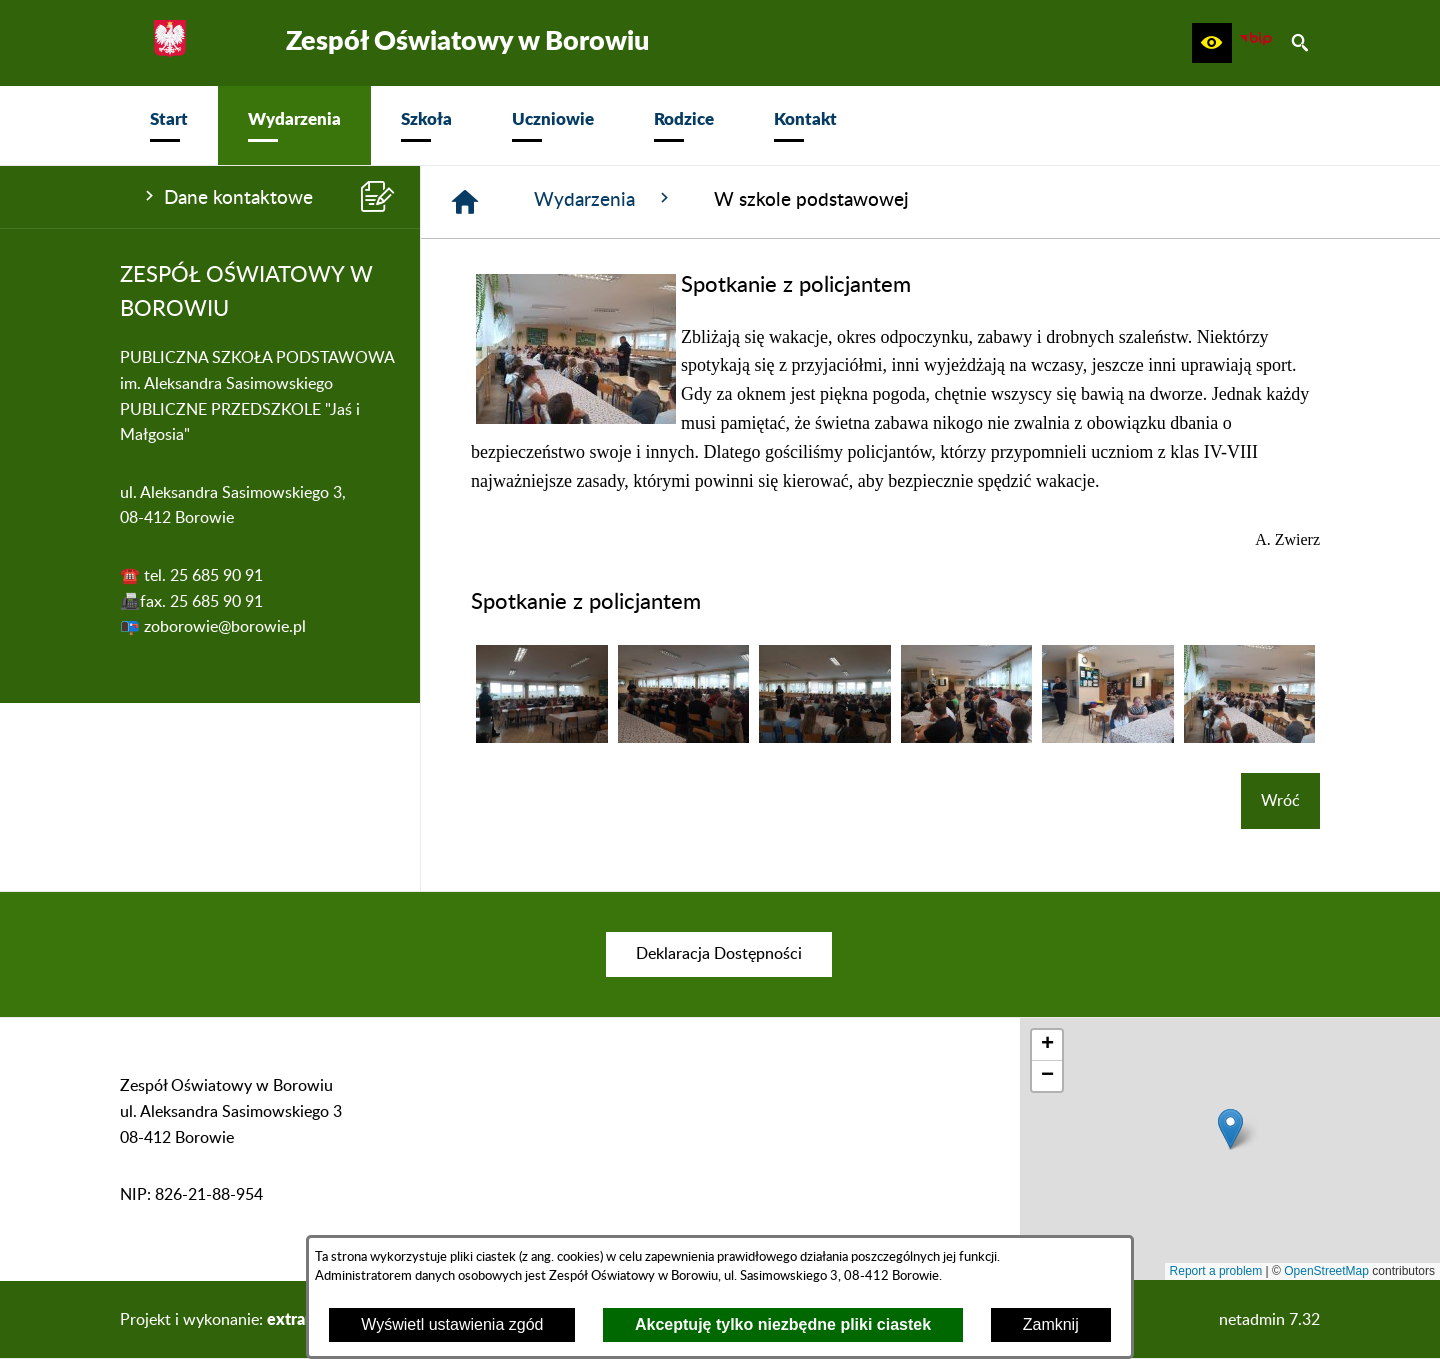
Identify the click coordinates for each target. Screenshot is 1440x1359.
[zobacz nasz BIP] (1256, 43)
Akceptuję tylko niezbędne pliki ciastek (783, 1324)
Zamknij (1051, 1324)
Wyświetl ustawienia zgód (452, 1324)
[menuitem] (169, 125)
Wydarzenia (604, 199)
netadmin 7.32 (1269, 1320)
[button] (1212, 43)
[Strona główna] (465, 202)
